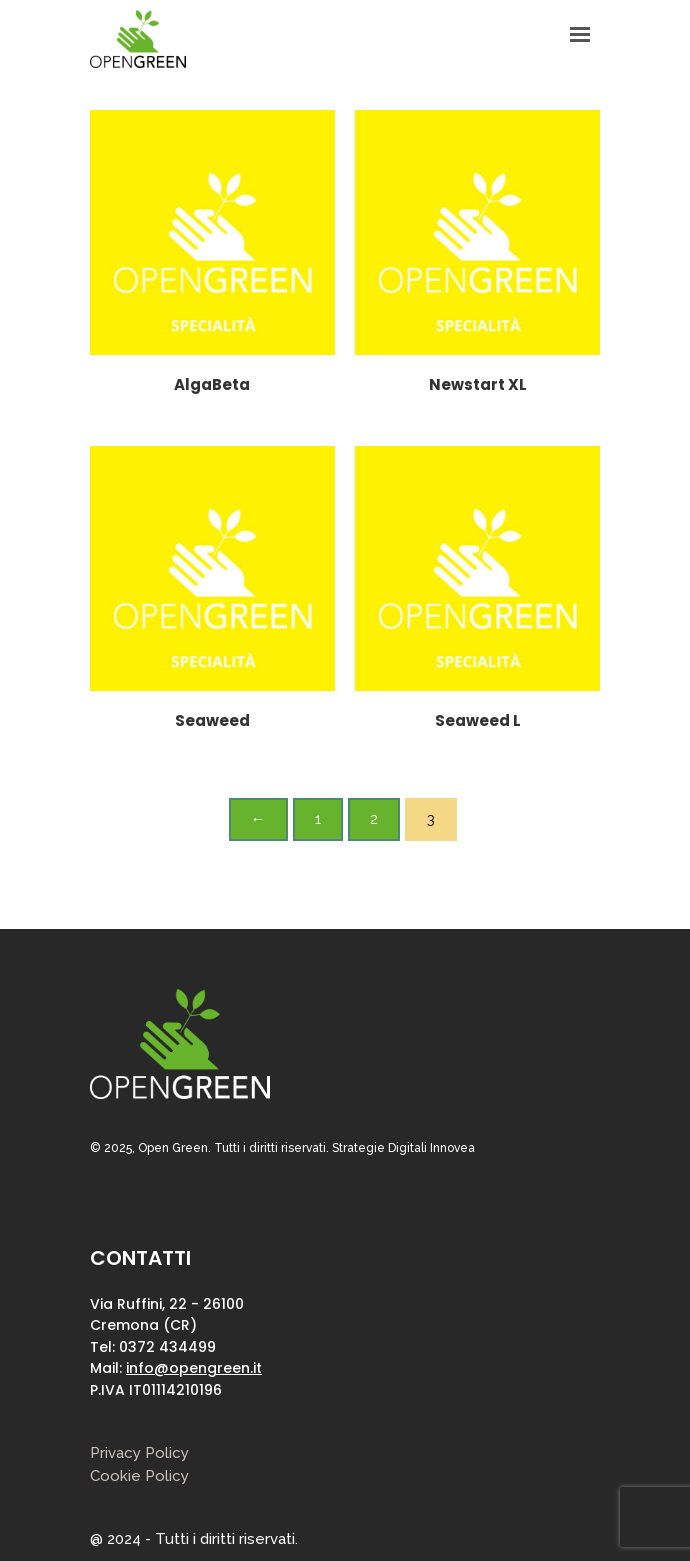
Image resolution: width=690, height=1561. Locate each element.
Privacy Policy (139, 1453)
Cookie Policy (139, 1476)
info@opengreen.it (194, 1368)
